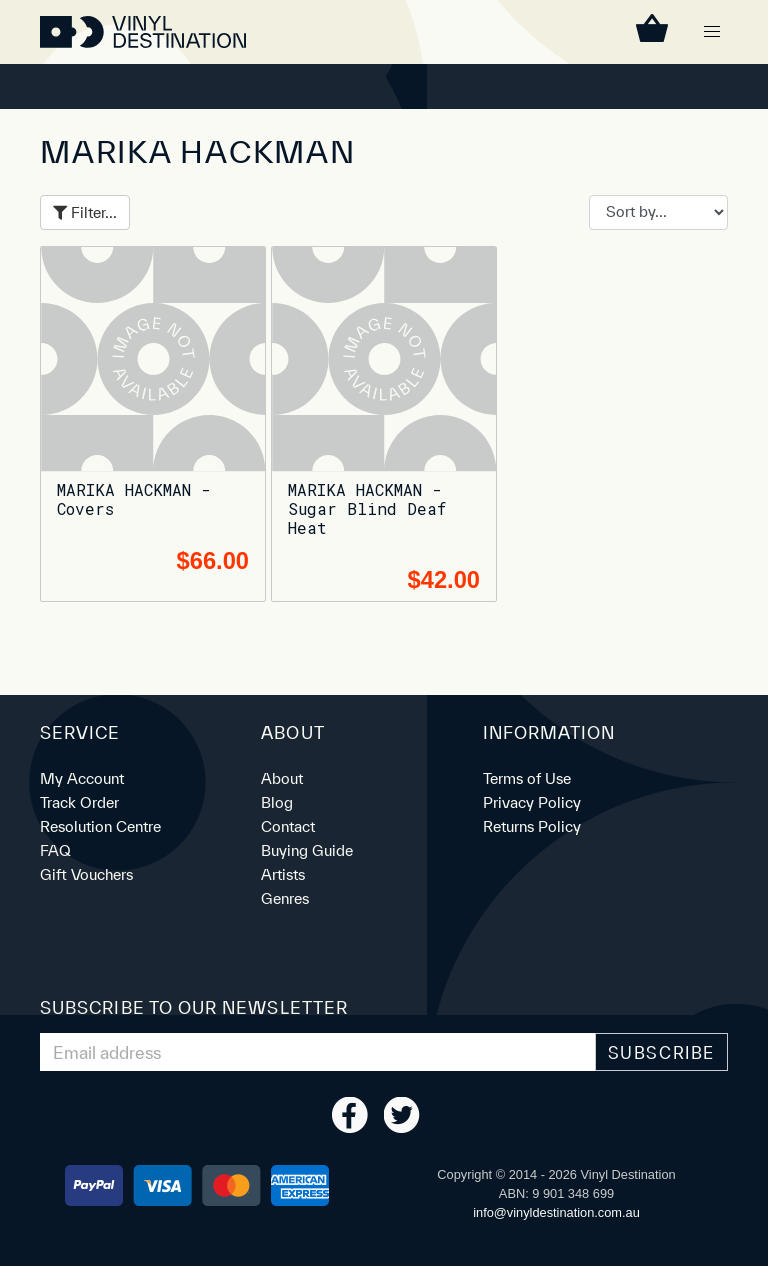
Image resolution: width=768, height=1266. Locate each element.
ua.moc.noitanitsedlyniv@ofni (556, 1212)
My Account (82, 778)
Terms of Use (527, 778)
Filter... (85, 212)
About (282, 778)
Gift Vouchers (86, 874)
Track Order (79, 802)
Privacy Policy (532, 802)
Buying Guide (307, 850)
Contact (288, 826)
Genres (285, 898)
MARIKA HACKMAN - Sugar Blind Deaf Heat (367, 509)
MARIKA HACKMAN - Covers (134, 499)
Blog (277, 802)
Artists (283, 874)
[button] (712, 32)
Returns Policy (532, 826)
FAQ (55, 850)
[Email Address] (318, 1052)
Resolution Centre (100, 826)
